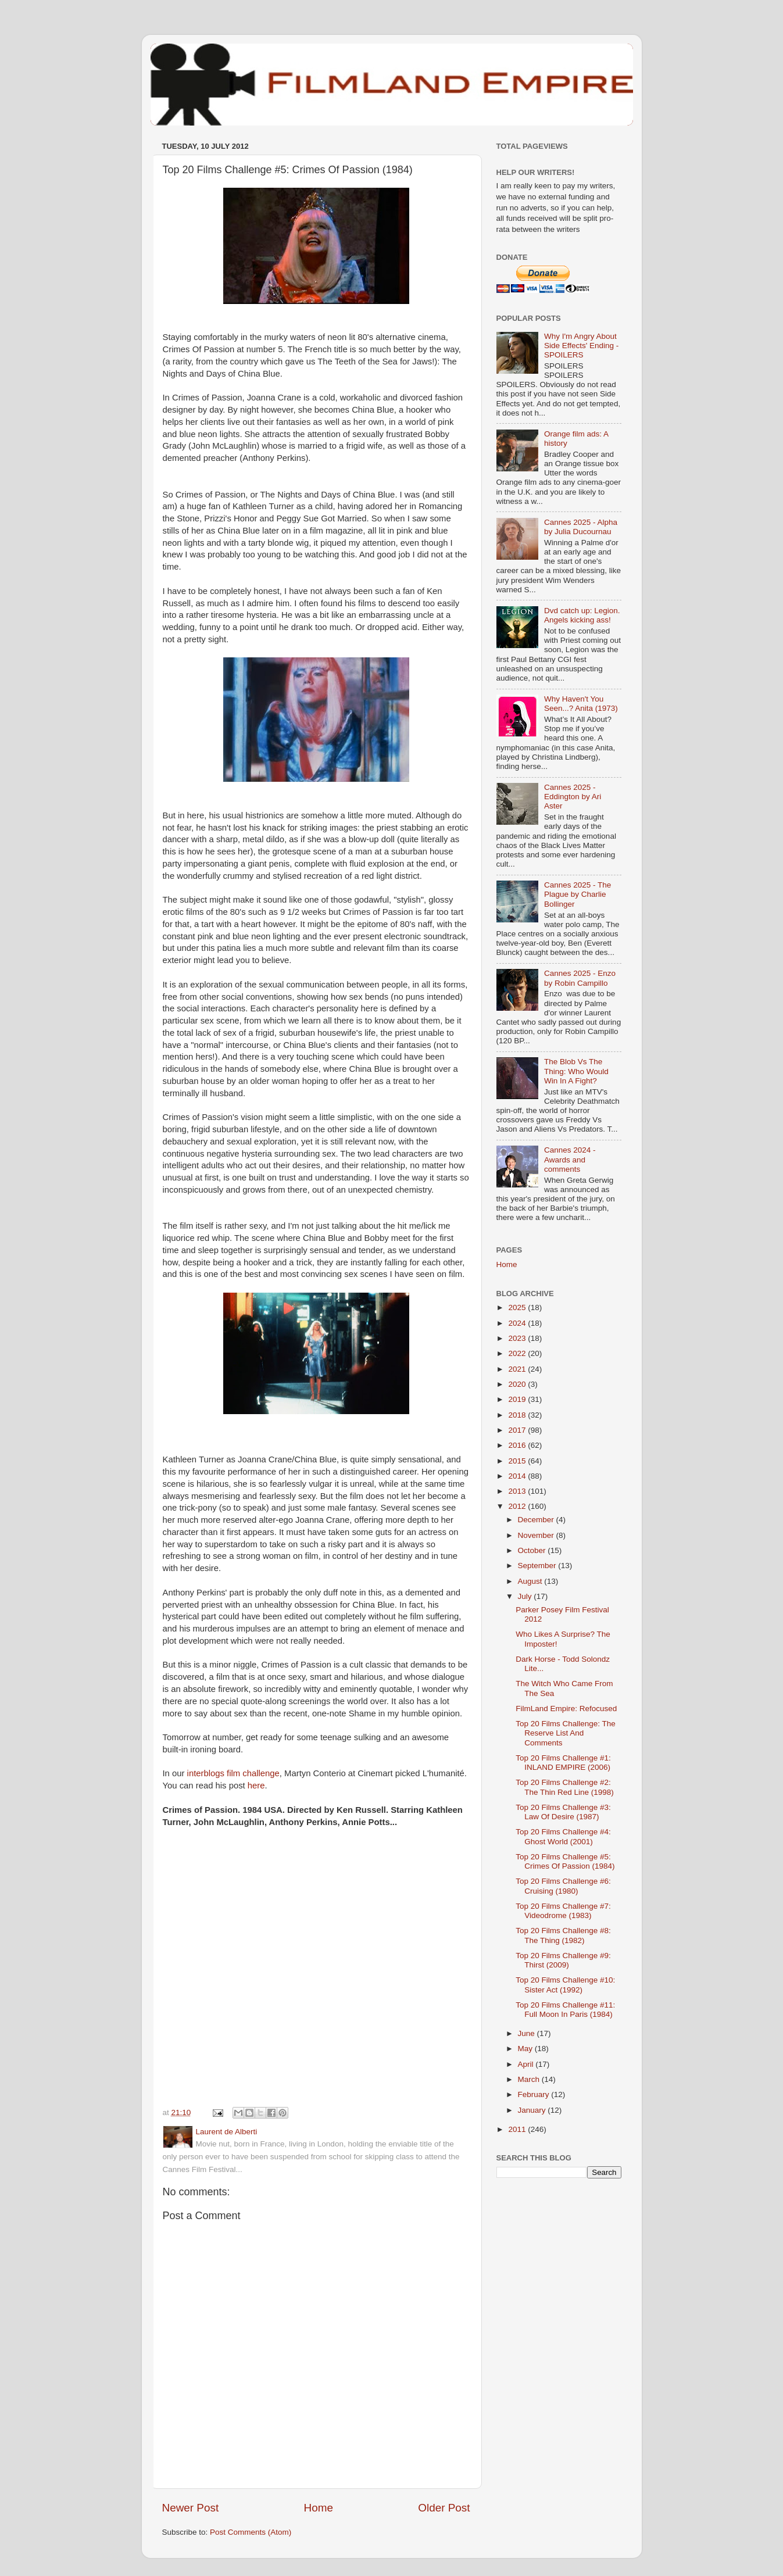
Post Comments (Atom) (250, 2532)
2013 (518, 1491)
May (526, 2048)
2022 (518, 1353)
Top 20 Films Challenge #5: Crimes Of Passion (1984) (565, 1861)
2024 (518, 1323)
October (533, 1550)
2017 (518, 1430)
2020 (518, 1384)
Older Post (444, 2508)
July (526, 1596)
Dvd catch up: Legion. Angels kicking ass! (582, 615)
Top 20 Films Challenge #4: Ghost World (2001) (563, 1836)
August (531, 1581)
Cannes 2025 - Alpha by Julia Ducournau (580, 527)
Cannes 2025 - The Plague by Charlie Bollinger (577, 894)
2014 (518, 1476)
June (527, 2033)
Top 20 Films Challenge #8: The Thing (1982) (563, 1935)
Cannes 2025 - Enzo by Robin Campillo (580, 978)
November (537, 1535)
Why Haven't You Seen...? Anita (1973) (581, 704)
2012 (518, 1506)
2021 (518, 1369)
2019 (518, 1399)
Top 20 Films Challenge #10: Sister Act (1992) (565, 1985)
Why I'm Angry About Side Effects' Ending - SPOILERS (581, 345)
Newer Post (190, 2508)
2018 (518, 1415)
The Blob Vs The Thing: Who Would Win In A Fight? (576, 1071)
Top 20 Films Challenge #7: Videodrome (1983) (563, 1911)
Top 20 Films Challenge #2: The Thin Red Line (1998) (565, 1787)
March (530, 2079)
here (256, 1785)
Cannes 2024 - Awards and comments (570, 1159)
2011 (518, 2129)
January (533, 2110)
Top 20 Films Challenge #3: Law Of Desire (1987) (563, 1812)
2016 (518, 1445)
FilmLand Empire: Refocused (566, 1708)
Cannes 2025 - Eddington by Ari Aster (572, 796)
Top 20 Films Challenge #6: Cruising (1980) (563, 1886)
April (527, 2064)
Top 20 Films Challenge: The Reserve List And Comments (566, 1733)
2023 (518, 1338)
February (535, 2094)
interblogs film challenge (233, 1773)
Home (318, 2508)
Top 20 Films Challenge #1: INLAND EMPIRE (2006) (563, 1763)
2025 (518, 1307)
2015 (518, 1461)
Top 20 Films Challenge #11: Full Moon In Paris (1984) (565, 2010)
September (538, 1565)
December (537, 1519)
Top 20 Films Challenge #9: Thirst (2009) (563, 1960)
